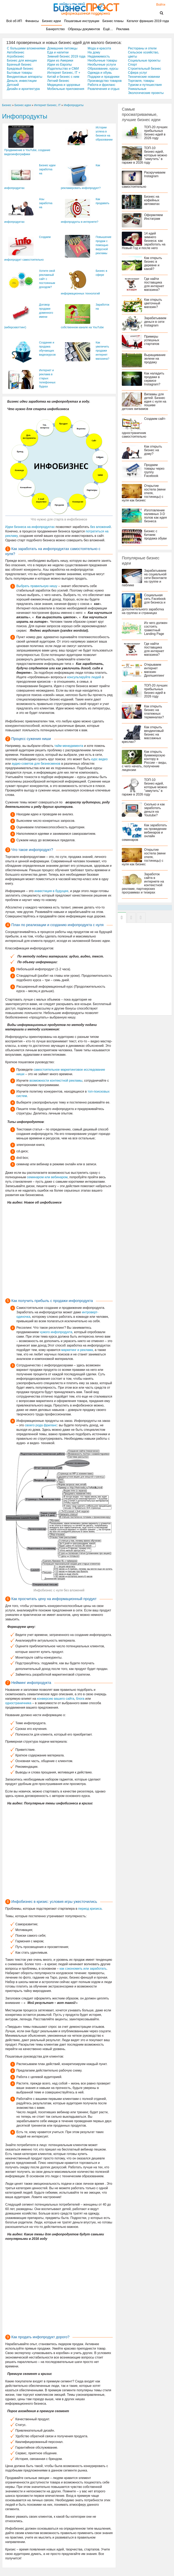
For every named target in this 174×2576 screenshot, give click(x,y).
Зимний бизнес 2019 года (66, 56)
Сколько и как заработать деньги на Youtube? (154, 810)
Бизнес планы (112, 21)
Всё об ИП (14, 21)
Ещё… (108, 29)
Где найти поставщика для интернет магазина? (154, 284)
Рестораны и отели (142, 48)
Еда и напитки (58, 52)
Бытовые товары (19, 72)
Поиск (159, 13)
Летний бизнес (58, 80)
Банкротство (55, 29)
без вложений (100, 527)
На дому (94, 52)
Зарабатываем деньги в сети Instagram (155, 321)
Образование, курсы (103, 68)
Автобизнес (15, 52)
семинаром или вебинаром (47, 1177)
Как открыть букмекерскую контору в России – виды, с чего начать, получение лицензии (144, 761)
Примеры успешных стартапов (151, 340)
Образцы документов (84, 29)
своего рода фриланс (41, 1425)
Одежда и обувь (100, 72)
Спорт (132, 64)
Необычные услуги (102, 64)
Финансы (32, 21)
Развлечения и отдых (104, 89)
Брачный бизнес (19, 64)
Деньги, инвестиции (22, 80)
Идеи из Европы (59, 64)
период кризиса (90, 1908)
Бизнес (6, 105)
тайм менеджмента (68, 745)
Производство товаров (105, 80)
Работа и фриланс (101, 84)
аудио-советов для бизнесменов (36, 763)
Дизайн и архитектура (23, 89)
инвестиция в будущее (51, 891)
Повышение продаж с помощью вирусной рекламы (103, 245)
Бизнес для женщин (22, 60)
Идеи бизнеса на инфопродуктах (30, 527)
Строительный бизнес (144, 68)
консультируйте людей (84, 677)
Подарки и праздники (103, 76)
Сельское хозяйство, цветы (143, 54)
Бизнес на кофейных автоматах (152, 200)
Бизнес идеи (51, 21)
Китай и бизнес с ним (63, 76)
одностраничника (18, 1703)
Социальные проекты (144, 60)
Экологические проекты (146, 93)
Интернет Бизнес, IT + (63, 72)
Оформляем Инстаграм (153, 216)
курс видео (99, 759)
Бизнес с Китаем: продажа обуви (155, 534)
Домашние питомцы (62, 48)
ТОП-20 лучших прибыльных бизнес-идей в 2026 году (156, 132)
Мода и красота (99, 48)
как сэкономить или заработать (83, 1968)
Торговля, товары (141, 80)
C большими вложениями (26, 48)
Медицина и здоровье (63, 84)
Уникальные (137, 89)
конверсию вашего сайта (55, 1698)
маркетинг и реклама (77, 1350)
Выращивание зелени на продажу (155, 358)
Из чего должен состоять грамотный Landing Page (155, 628)
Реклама (122, 29)
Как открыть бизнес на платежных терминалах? (154, 712)
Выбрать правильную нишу (36, 586)
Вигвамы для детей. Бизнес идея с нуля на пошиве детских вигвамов (144, 401)
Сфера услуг (137, 72)
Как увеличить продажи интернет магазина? (102, 350)
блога (80, 1698)
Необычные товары (102, 60)
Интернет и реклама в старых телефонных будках (47, 378)
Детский (13, 84)
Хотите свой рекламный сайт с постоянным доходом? (47, 279)
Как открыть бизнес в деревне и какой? (153, 263)
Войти (158, 4)
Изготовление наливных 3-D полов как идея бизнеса (155, 516)
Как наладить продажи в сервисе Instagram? (154, 379)
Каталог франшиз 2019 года (148, 21)
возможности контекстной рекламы (55, 1080)
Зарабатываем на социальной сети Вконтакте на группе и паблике (144, 578)
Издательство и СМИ (63, 68)
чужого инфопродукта (56, 1332)
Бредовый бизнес (20, 68)
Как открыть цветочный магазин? (153, 303)
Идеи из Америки (60, 60)
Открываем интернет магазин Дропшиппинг (154, 670)
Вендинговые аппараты (24, 76)
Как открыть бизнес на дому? (153, 450)
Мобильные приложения (65, 89)
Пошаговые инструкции (81, 21)
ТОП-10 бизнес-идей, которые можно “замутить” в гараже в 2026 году (144, 155)
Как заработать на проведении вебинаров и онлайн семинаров (144, 832)
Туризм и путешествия (145, 84)
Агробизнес (15, 56)
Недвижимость (99, 56)
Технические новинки (144, 76)
